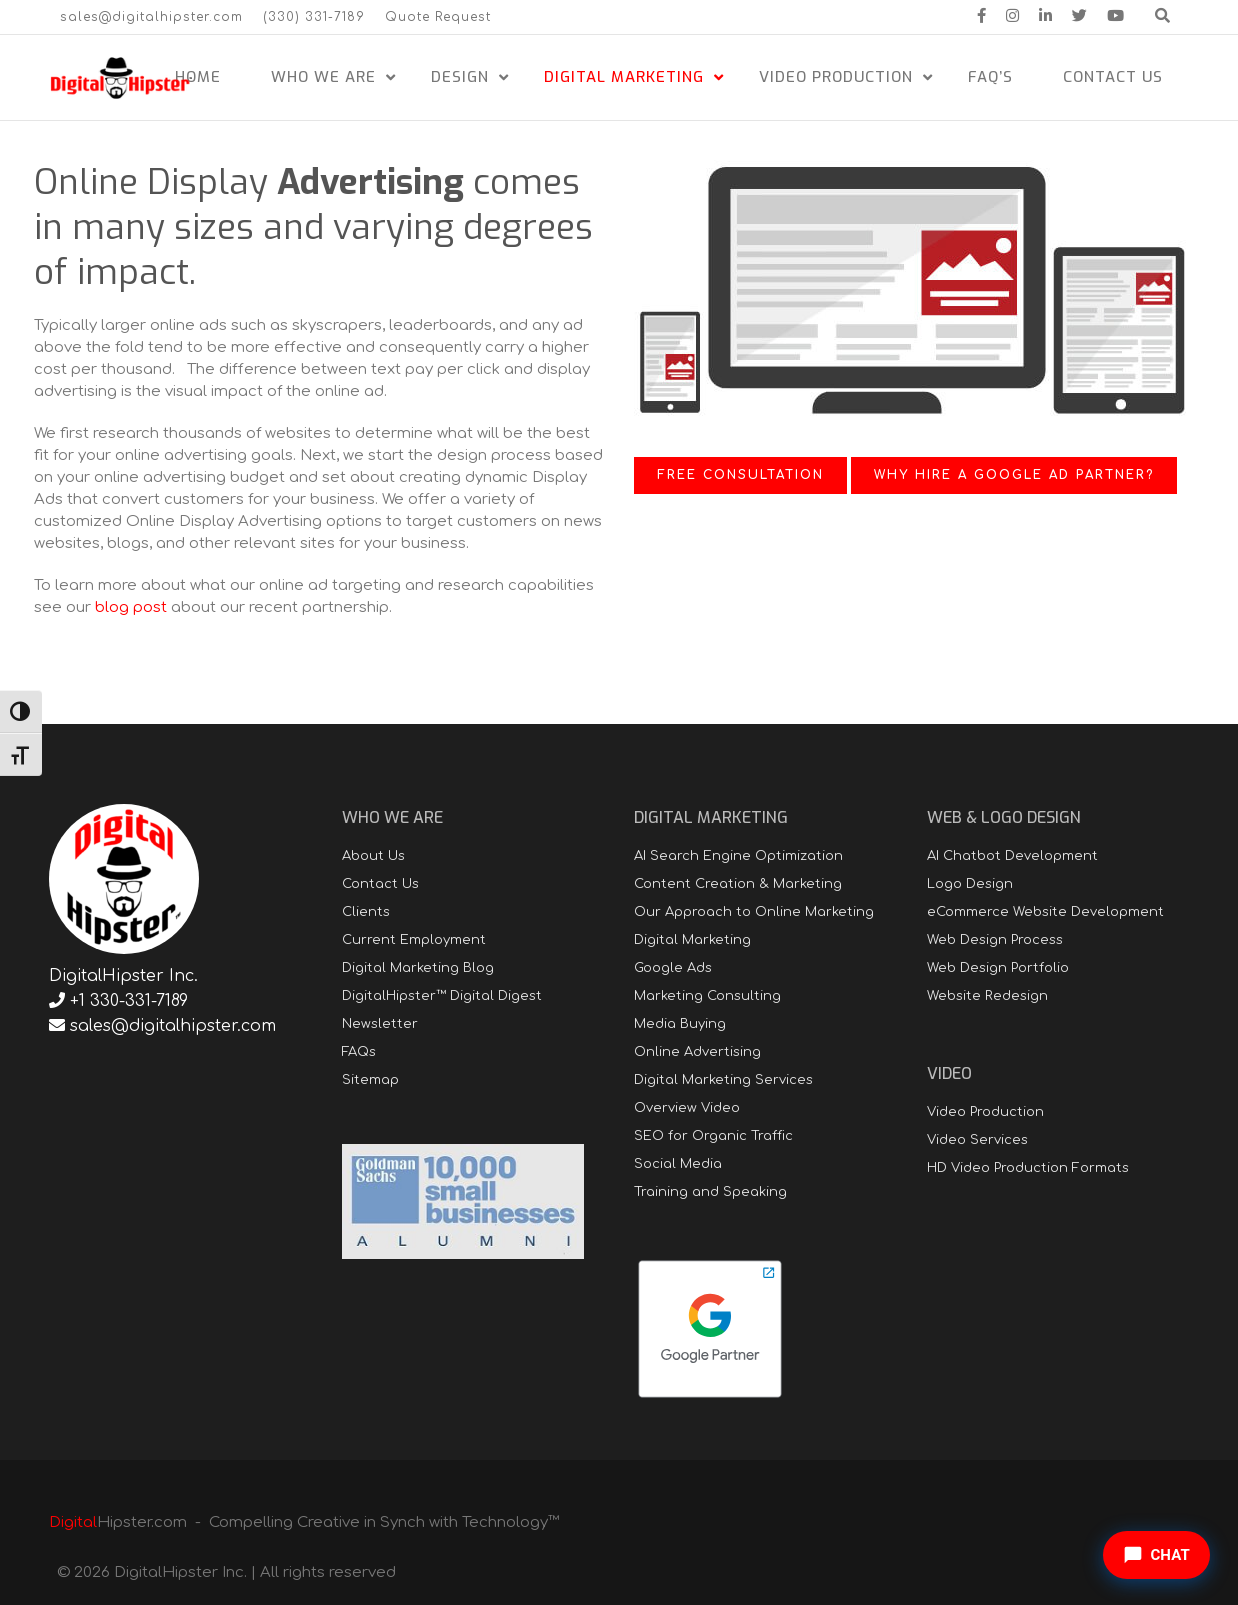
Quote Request (438, 17)
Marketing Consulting (707, 996)
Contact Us (1113, 77)
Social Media (678, 1164)
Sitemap (370, 1080)
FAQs (359, 1052)
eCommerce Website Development (1045, 912)
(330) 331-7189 (314, 17)
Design (460, 77)
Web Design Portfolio (998, 968)
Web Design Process (995, 940)
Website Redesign (987, 996)
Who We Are (323, 77)
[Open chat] (1156, 1555)
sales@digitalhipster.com (151, 17)
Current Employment (414, 940)
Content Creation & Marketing (738, 884)
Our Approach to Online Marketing (754, 912)
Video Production (836, 77)
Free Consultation (740, 475)
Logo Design (970, 884)
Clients (366, 912)
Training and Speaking (710, 1192)
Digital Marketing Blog (418, 968)
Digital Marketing (624, 77)
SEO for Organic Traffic (713, 1136)
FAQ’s (990, 77)
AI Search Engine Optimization (738, 856)
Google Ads (673, 968)
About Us (373, 856)
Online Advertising (697, 1052)
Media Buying (680, 1024)
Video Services (977, 1140)
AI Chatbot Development (1012, 856)
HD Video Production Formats (1028, 1168)
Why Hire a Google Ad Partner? (1014, 475)
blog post (131, 607)
